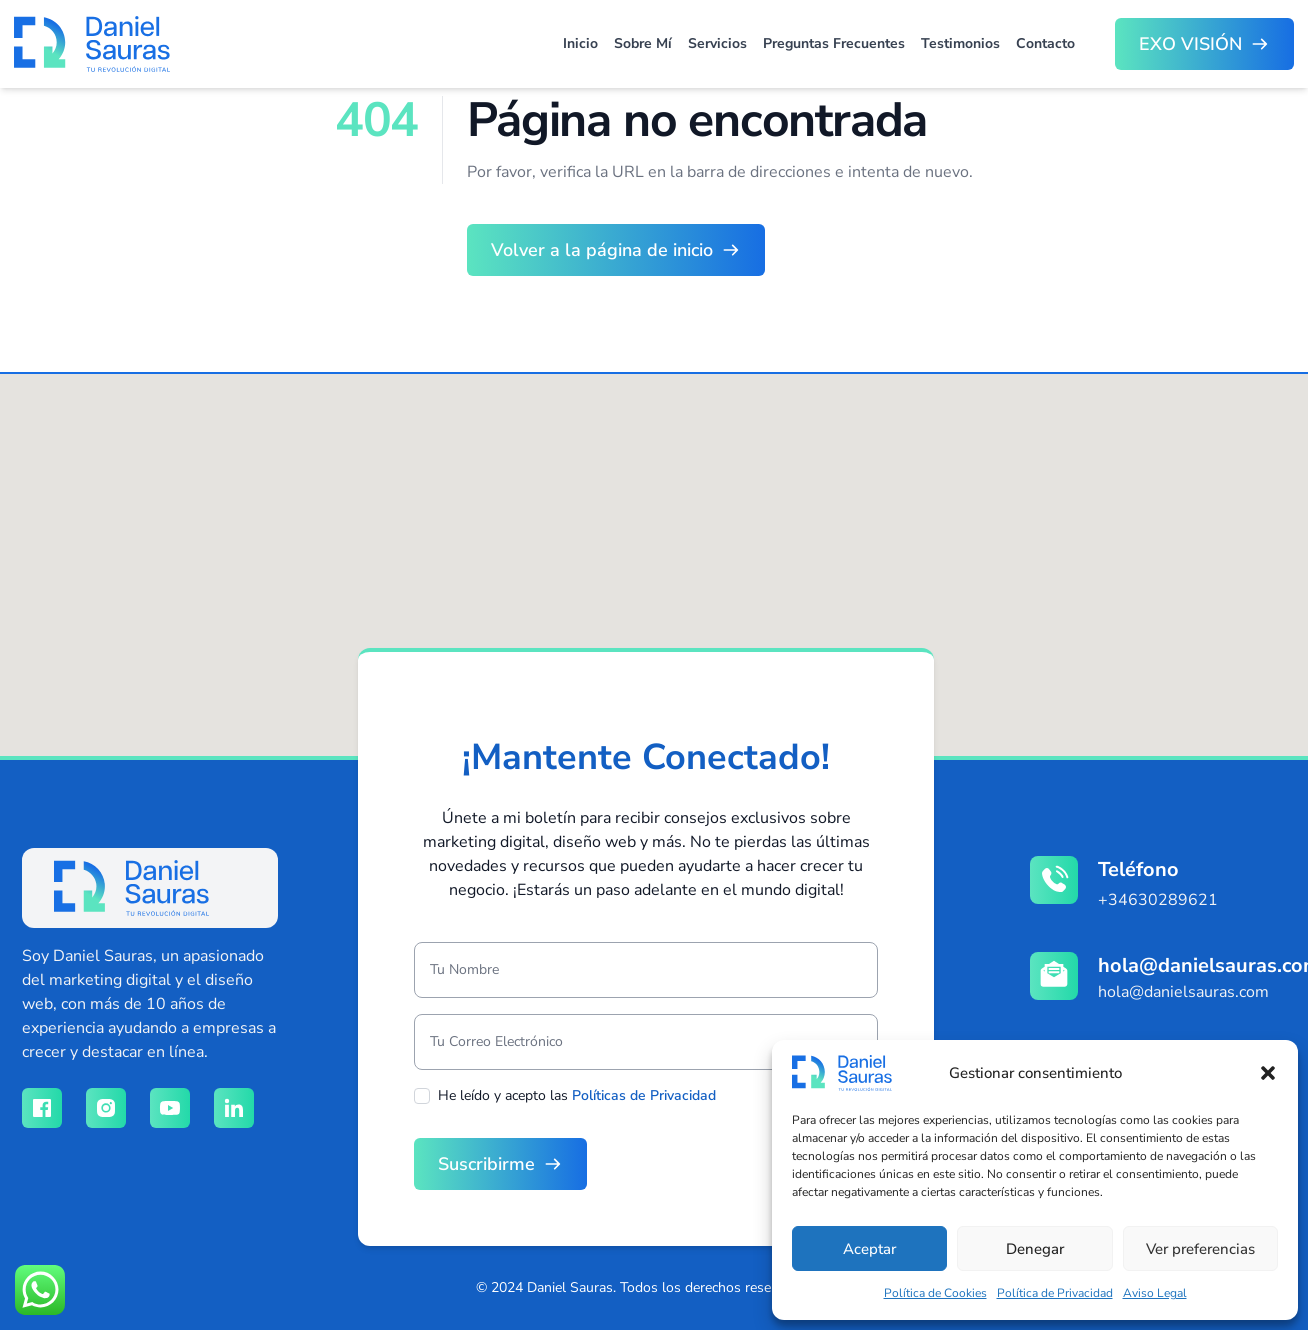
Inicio (580, 43)
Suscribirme (486, 1164)
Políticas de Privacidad (644, 1095)
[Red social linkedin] (234, 1108)
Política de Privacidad (1055, 1293)
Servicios (717, 43)
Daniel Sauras (570, 1287)
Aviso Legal (1155, 1293)
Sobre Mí (643, 43)
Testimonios (960, 43)
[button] (1268, 1073)
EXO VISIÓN (1190, 44)
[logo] (131, 888)
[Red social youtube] (170, 1108)
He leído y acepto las (577, 1095)
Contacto (1045, 43)
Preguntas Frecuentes (834, 43)
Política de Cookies (935, 1293)
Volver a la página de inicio (602, 250)
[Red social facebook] (42, 1108)
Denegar (1035, 1249)
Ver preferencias (1200, 1249)
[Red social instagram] (106, 1108)
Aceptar (869, 1249)
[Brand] (92, 44)
